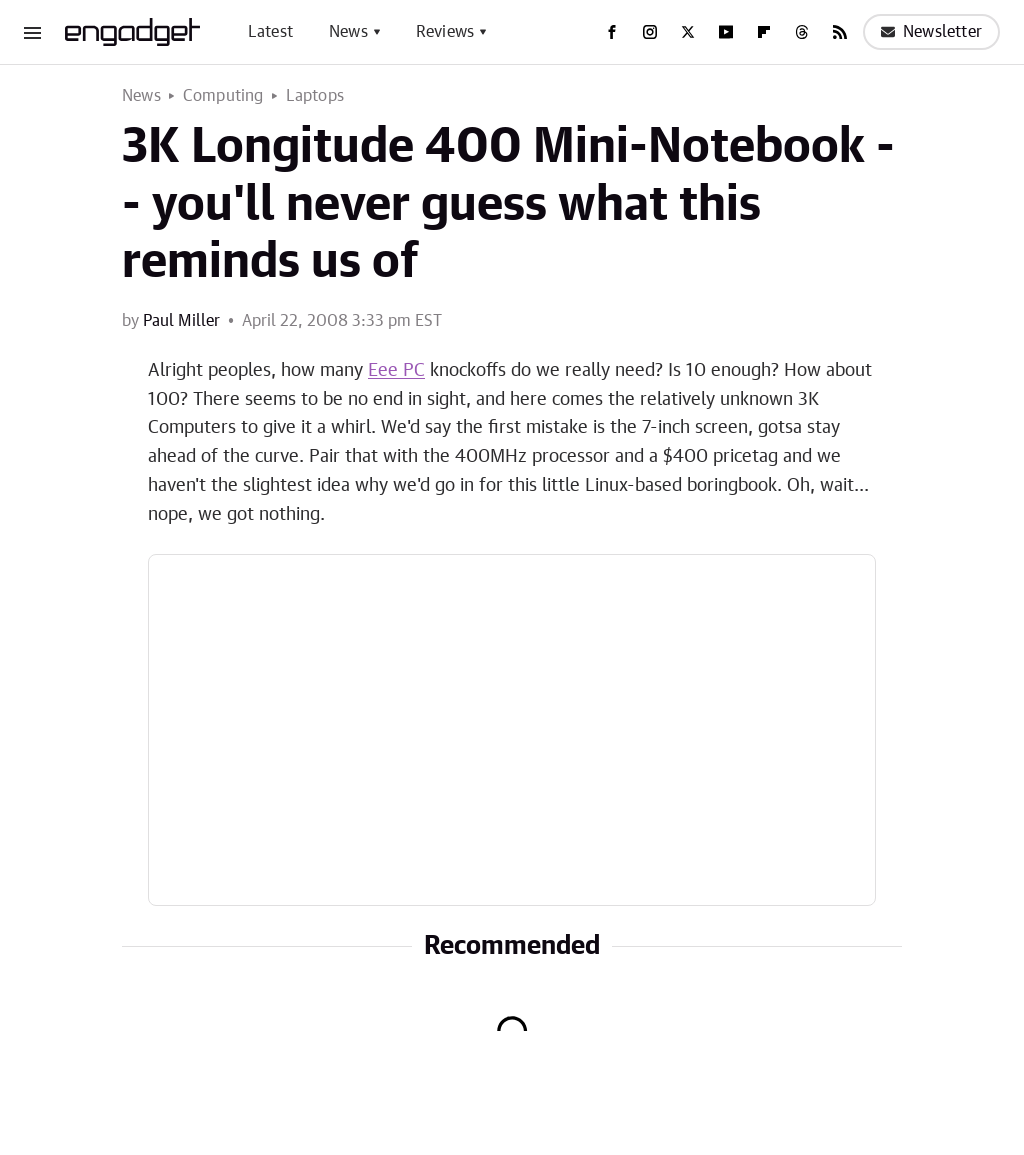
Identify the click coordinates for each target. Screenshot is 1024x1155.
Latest (270, 32)
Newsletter (931, 32)
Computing (223, 96)
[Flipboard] (764, 32)
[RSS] (840, 32)
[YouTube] (726, 32)
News (348, 32)
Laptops (315, 96)
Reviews (445, 32)
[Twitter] (688, 32)
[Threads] (802, 32)
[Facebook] (612, 32)
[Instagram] (650, 32)
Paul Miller (181, 321)
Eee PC (396, 371)
